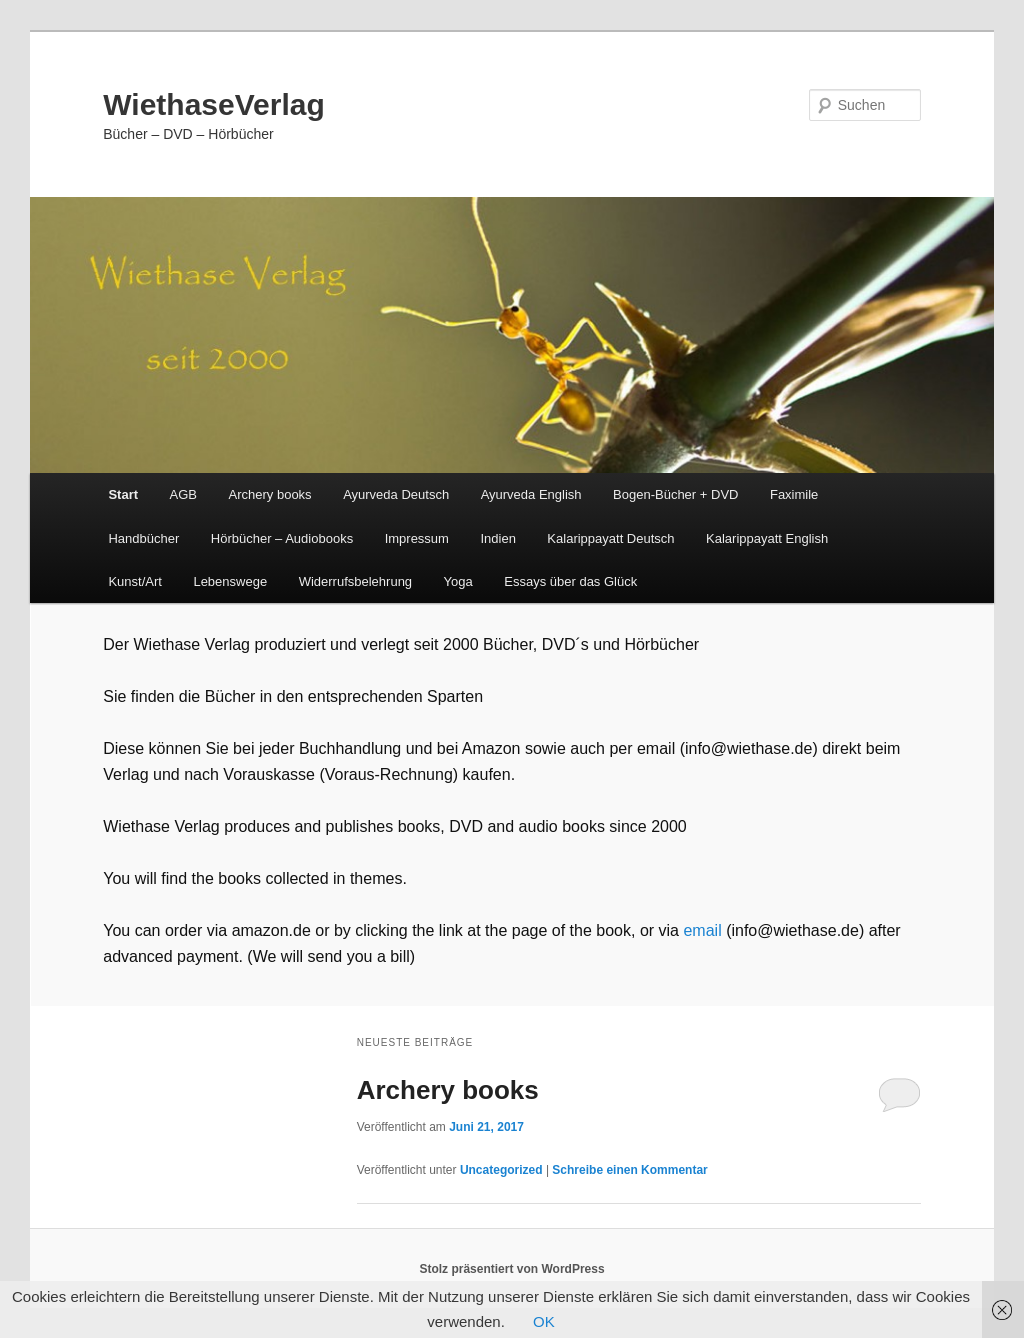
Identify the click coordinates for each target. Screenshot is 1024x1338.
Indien (497, 538)
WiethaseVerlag (214, 104)
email (704, 930)
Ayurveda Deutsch (396, 494)
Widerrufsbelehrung (355, 581)
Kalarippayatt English (767, 538)
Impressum (417, 538)
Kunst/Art (134, 581)
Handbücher (143, 538)
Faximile (794, 494)
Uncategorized (501, 1170)
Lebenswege (230, 581)
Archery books (270, 494)
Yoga (458, 581)
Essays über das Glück (570, 581)
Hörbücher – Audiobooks (282, 538)
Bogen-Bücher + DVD (675, 494)
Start (123, 494)
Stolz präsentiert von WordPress (511, 1269)
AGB (183, 494)
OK (544, 1321)
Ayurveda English (531, 494)
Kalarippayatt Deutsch (610, 538)
